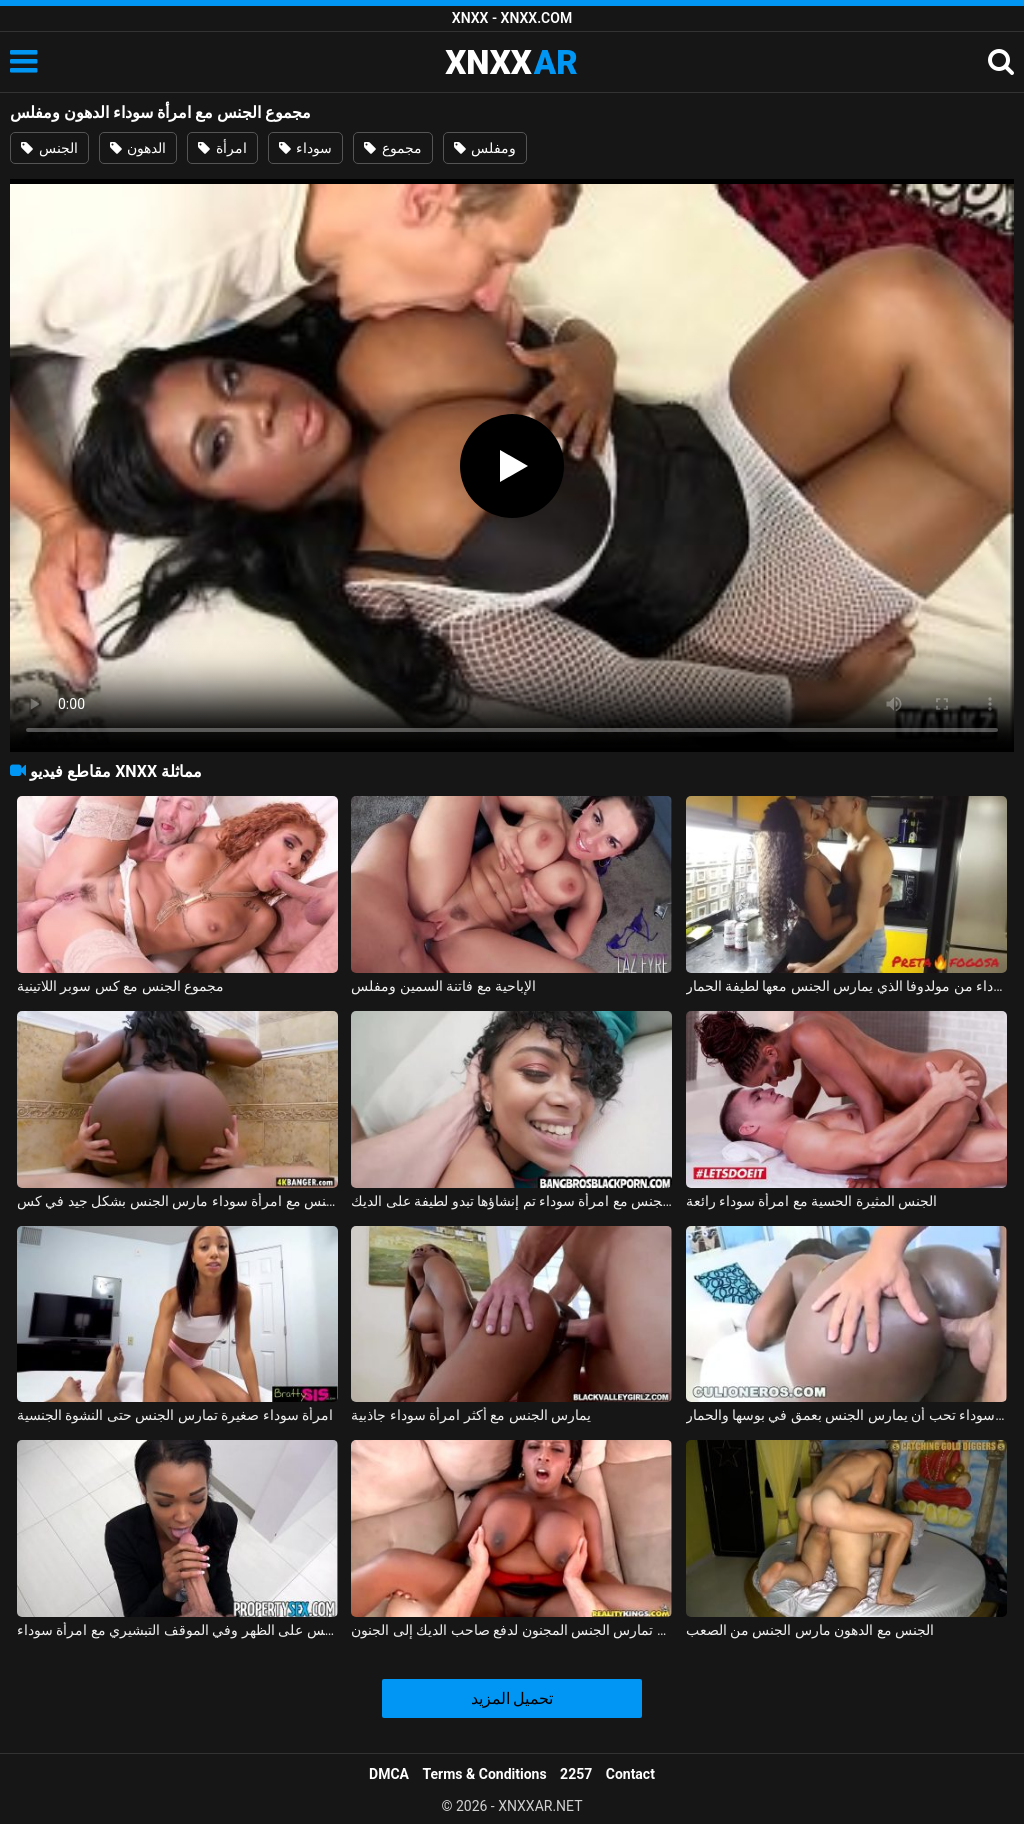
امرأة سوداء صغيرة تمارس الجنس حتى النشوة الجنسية (175, 1415)
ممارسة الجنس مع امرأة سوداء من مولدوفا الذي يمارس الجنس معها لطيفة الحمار (846, 986)
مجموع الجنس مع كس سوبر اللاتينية (120, 986)
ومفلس (485, 148)
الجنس (49, 148)
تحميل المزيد (512, 1698)
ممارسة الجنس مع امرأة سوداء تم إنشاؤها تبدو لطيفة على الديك (511, 1201)
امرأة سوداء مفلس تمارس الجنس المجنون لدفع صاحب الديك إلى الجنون (511, 1630)
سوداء (305, 148)
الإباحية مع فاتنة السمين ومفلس (443, 986)
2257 (576, 1774)
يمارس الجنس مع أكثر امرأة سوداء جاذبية (471, 1415)
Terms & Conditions (485, 1774)
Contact (630, 1774)
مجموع (392, 148)
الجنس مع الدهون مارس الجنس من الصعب (810, 1630)
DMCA (389, 1774)
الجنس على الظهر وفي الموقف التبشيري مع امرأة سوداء (177, 1630)
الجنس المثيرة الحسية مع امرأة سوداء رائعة (812, 1201)
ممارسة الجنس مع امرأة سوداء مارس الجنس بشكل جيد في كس (177, 1201)
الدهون (138, 148)
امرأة (222, 148)
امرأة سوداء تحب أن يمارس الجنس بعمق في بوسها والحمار (846, 1415)
